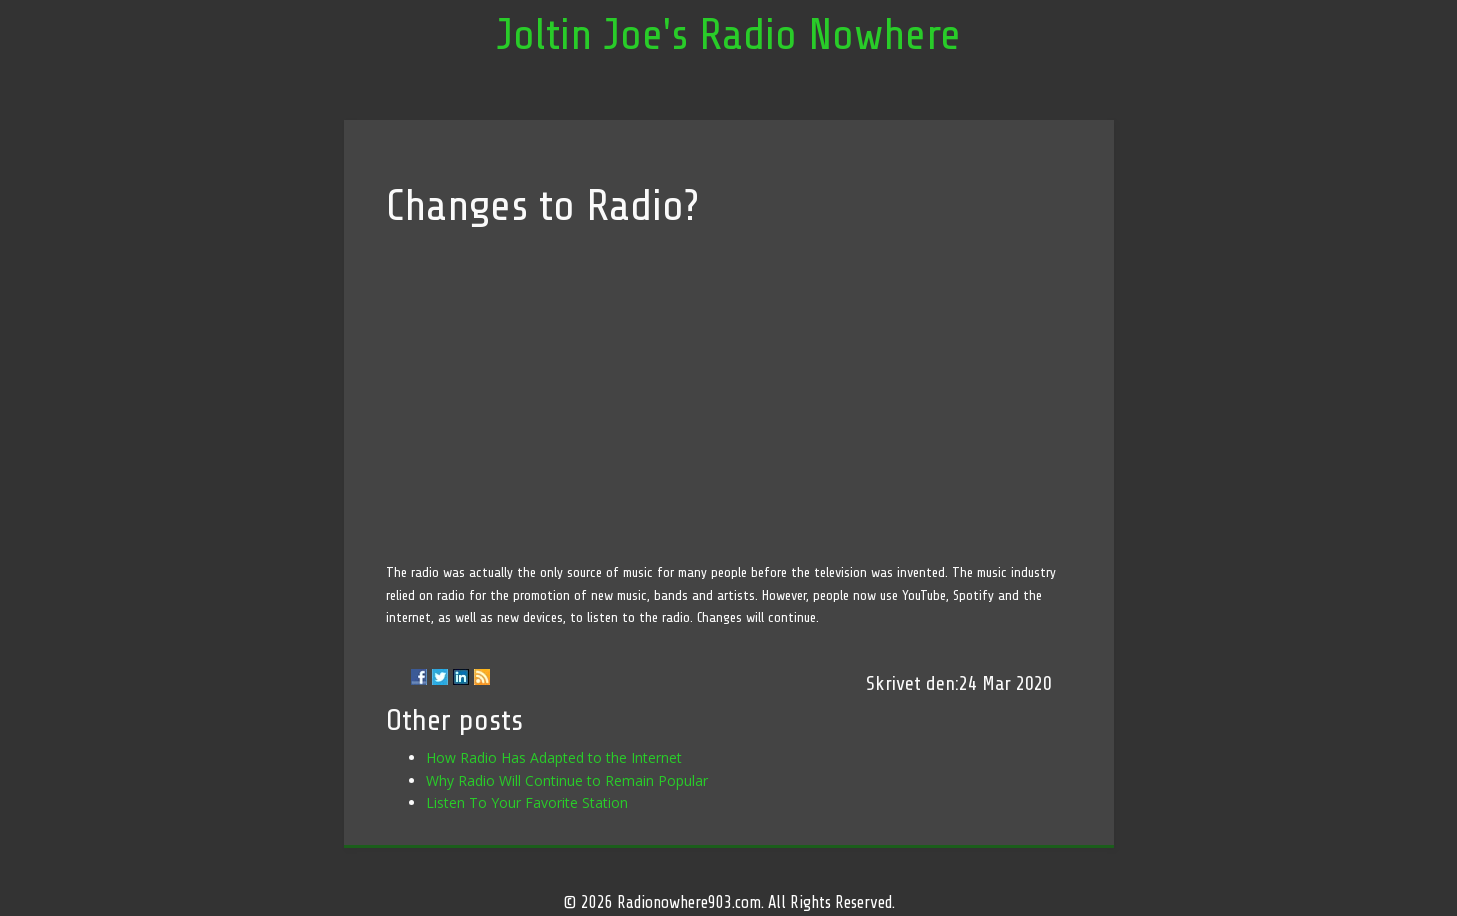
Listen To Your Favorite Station (527, 802)
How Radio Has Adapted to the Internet (554, 757)
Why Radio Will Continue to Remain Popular (567, 780)
